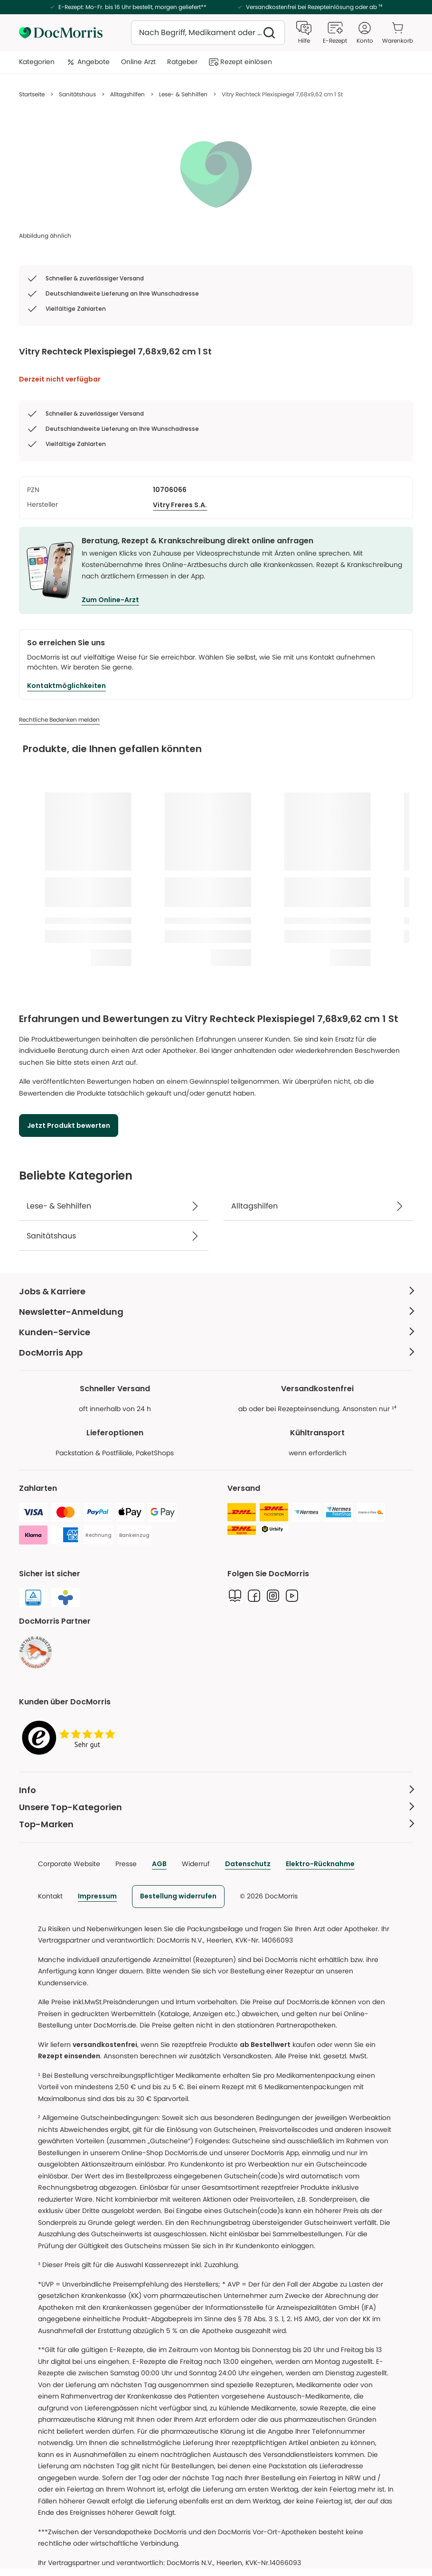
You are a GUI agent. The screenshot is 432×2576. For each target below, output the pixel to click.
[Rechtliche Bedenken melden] (59, 720)
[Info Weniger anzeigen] (216, 1790)
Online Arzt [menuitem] (138, 61)
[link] (35, 1652)
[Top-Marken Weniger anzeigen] (216, 1824)
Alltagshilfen (127, 94)
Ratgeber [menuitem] (182, 61)
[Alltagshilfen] (318, 1206)
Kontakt (50, 1896)
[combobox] (208, 32)
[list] (216, 173)
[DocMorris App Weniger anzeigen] (216, 1352)
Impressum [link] (97, 1896)
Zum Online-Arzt (110, 599)
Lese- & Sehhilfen (183, 94)
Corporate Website (69, 1864)
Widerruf (196, 1864)
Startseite (32, 94)
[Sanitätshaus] (113, 1236)
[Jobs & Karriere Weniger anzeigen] (216, 1291)
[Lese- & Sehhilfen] (113, 1206)
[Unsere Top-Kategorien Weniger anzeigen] (216, 1807)
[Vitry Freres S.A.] (180, 505)
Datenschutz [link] (248, 1864)
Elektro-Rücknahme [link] (320, 1864)
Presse (126, 1864)
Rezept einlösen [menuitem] (240, 61)
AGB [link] (159, 1864)
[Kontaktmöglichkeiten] (66, 686)
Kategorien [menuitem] (37, 61)
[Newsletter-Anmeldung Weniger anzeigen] (216, 1311)
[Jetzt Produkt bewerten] (68, 1125)
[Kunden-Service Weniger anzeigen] (216, 1332)
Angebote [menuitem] (88, 61)
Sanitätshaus (77, 94)
